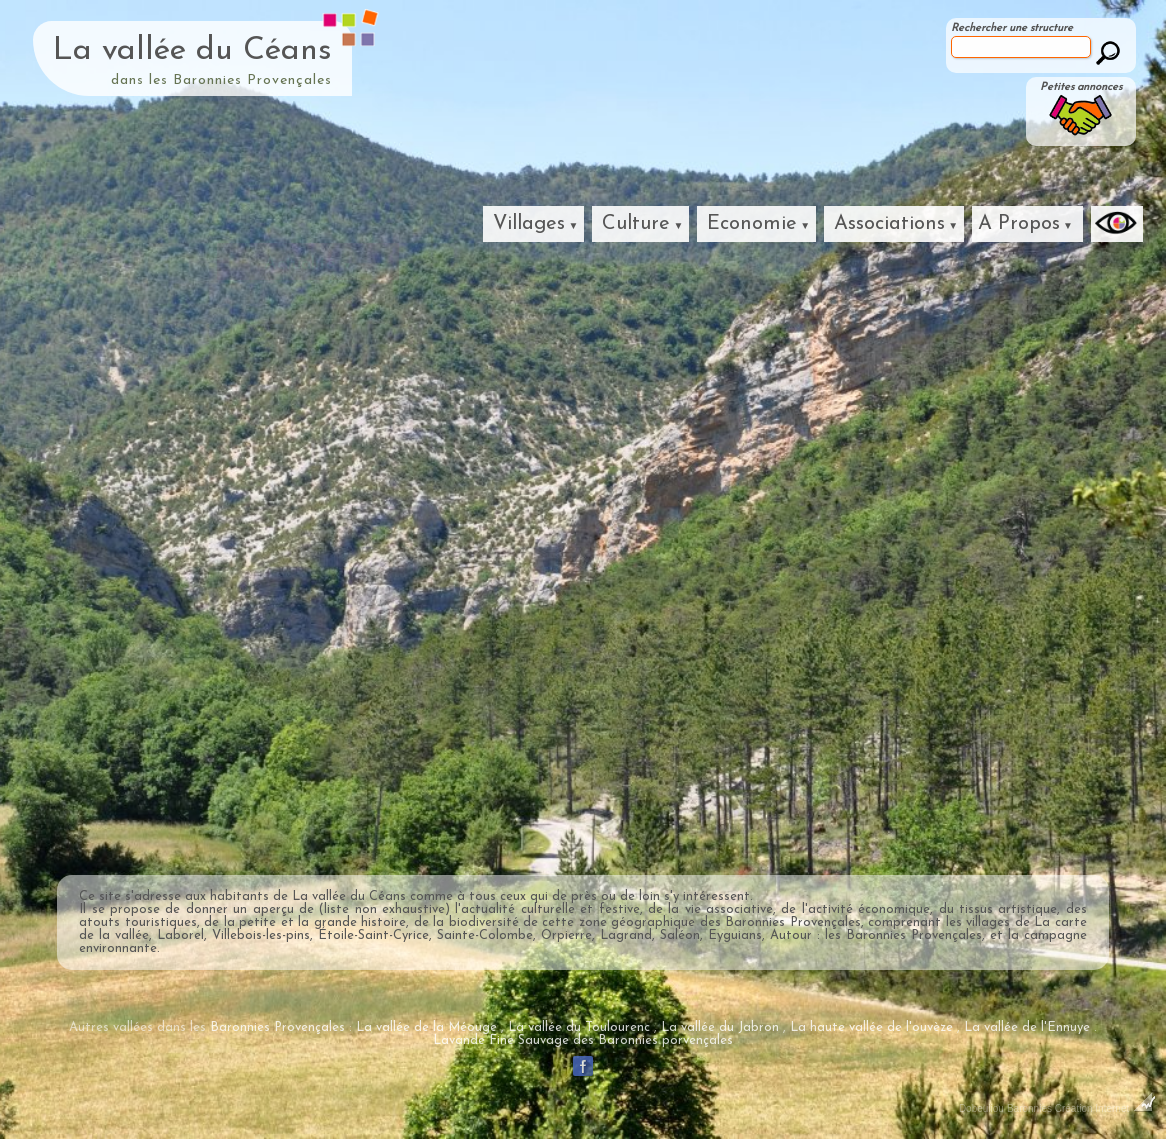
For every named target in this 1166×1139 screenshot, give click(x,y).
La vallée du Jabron (720, 1027)
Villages (529, 224)
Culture (636, 224)
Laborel (180, 935)
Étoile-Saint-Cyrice (373, 935)
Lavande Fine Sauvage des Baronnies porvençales (583, 1040)
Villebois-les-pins (261, 935)
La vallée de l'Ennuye (1027, 1027)
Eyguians (735, 935)
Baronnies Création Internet (1081, 1108)
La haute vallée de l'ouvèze (871, 1027)
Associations (889, 224)
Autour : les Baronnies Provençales (876, 935)
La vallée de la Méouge (426, 1027)
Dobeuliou (981, 1108)
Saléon (680, 935)
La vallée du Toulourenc (579, 1027)
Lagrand (626, 935)
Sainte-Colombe (485, 935)
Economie (752, 224)
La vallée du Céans (192, 51)
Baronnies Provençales (792, 922)
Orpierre (566, 935)
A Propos (1019, 224)
